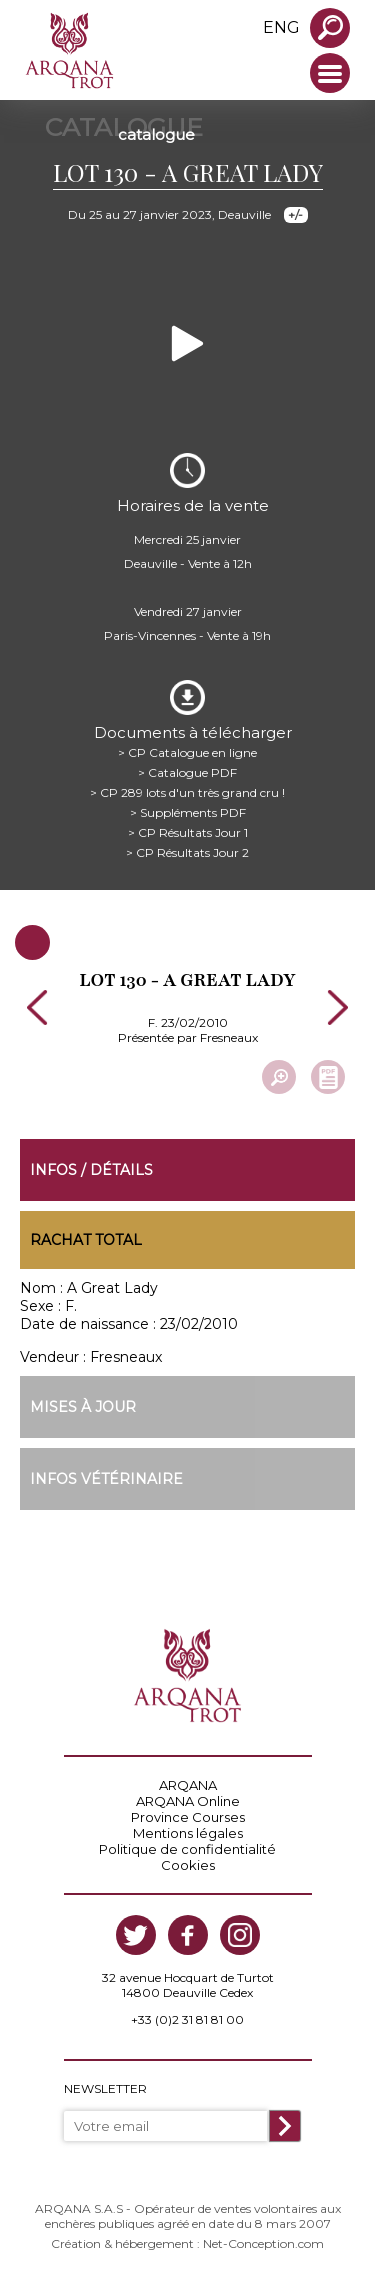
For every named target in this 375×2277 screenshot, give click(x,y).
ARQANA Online (188, 1801)
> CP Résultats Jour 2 (187, 852)
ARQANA (188, 1785)
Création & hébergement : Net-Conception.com (187, 2243)
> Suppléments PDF (188, 812)
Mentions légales (188, 1833)
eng (281, 27)
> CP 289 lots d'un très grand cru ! (187, 792)
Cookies (188, 1865)
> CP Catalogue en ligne (187, 752)
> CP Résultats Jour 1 (188, 832)
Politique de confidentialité (187, 1849)
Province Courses (188, 1817)
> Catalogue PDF (187, 772)
